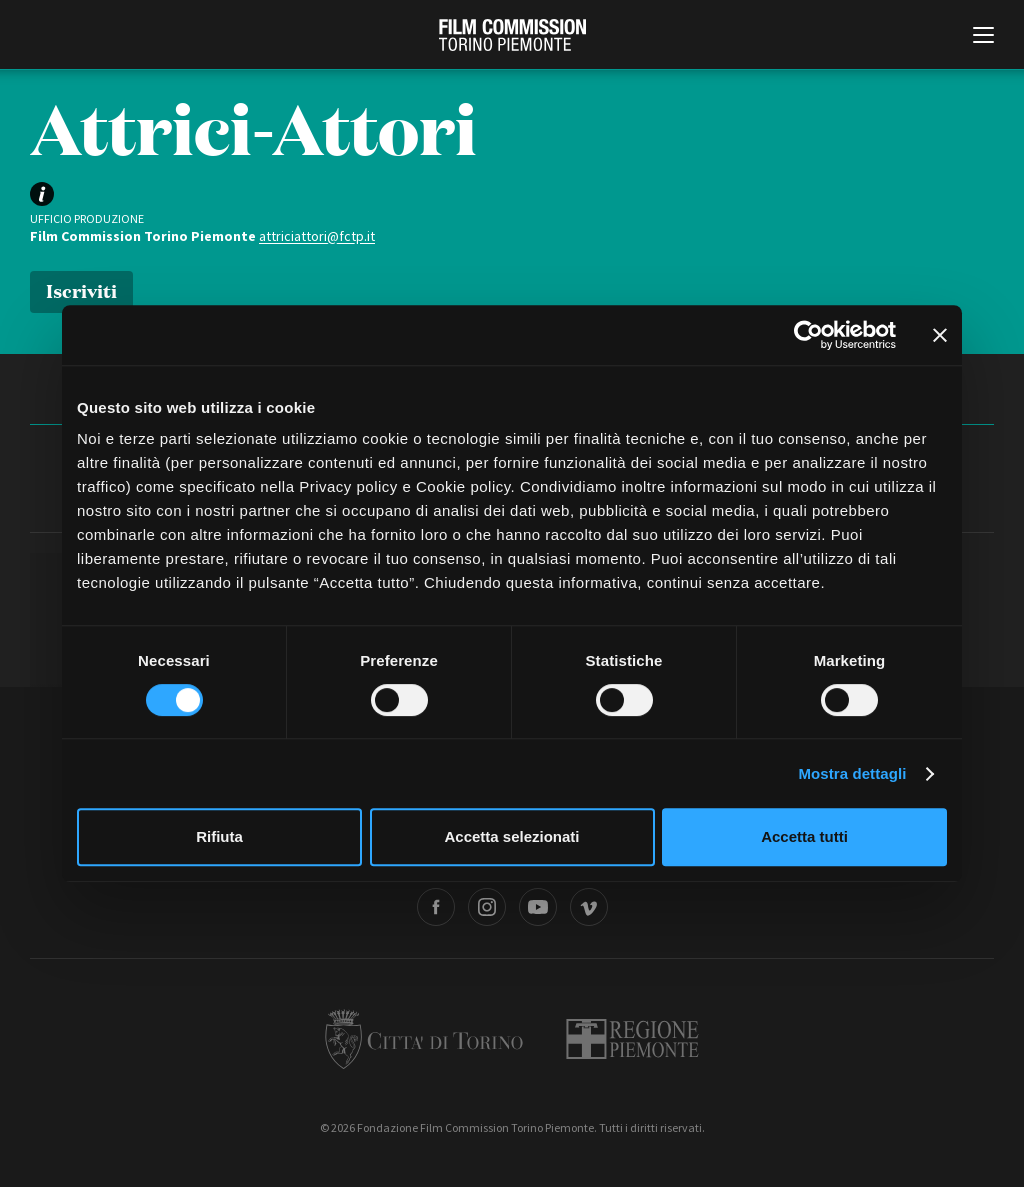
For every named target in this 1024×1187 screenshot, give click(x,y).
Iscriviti (81, 289)
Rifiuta (219, 836)
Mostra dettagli (852, 773)
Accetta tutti (804, 836)
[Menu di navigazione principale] (983, 37)
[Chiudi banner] (940, 335)
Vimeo (589, 907)
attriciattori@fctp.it (317, 236)
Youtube (538, 907)
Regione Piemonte (632, 1039)
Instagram (487, 907)
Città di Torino (424, 1039)
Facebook (436, 907)
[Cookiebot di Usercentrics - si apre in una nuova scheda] (808, 335)
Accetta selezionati (511, 836)
